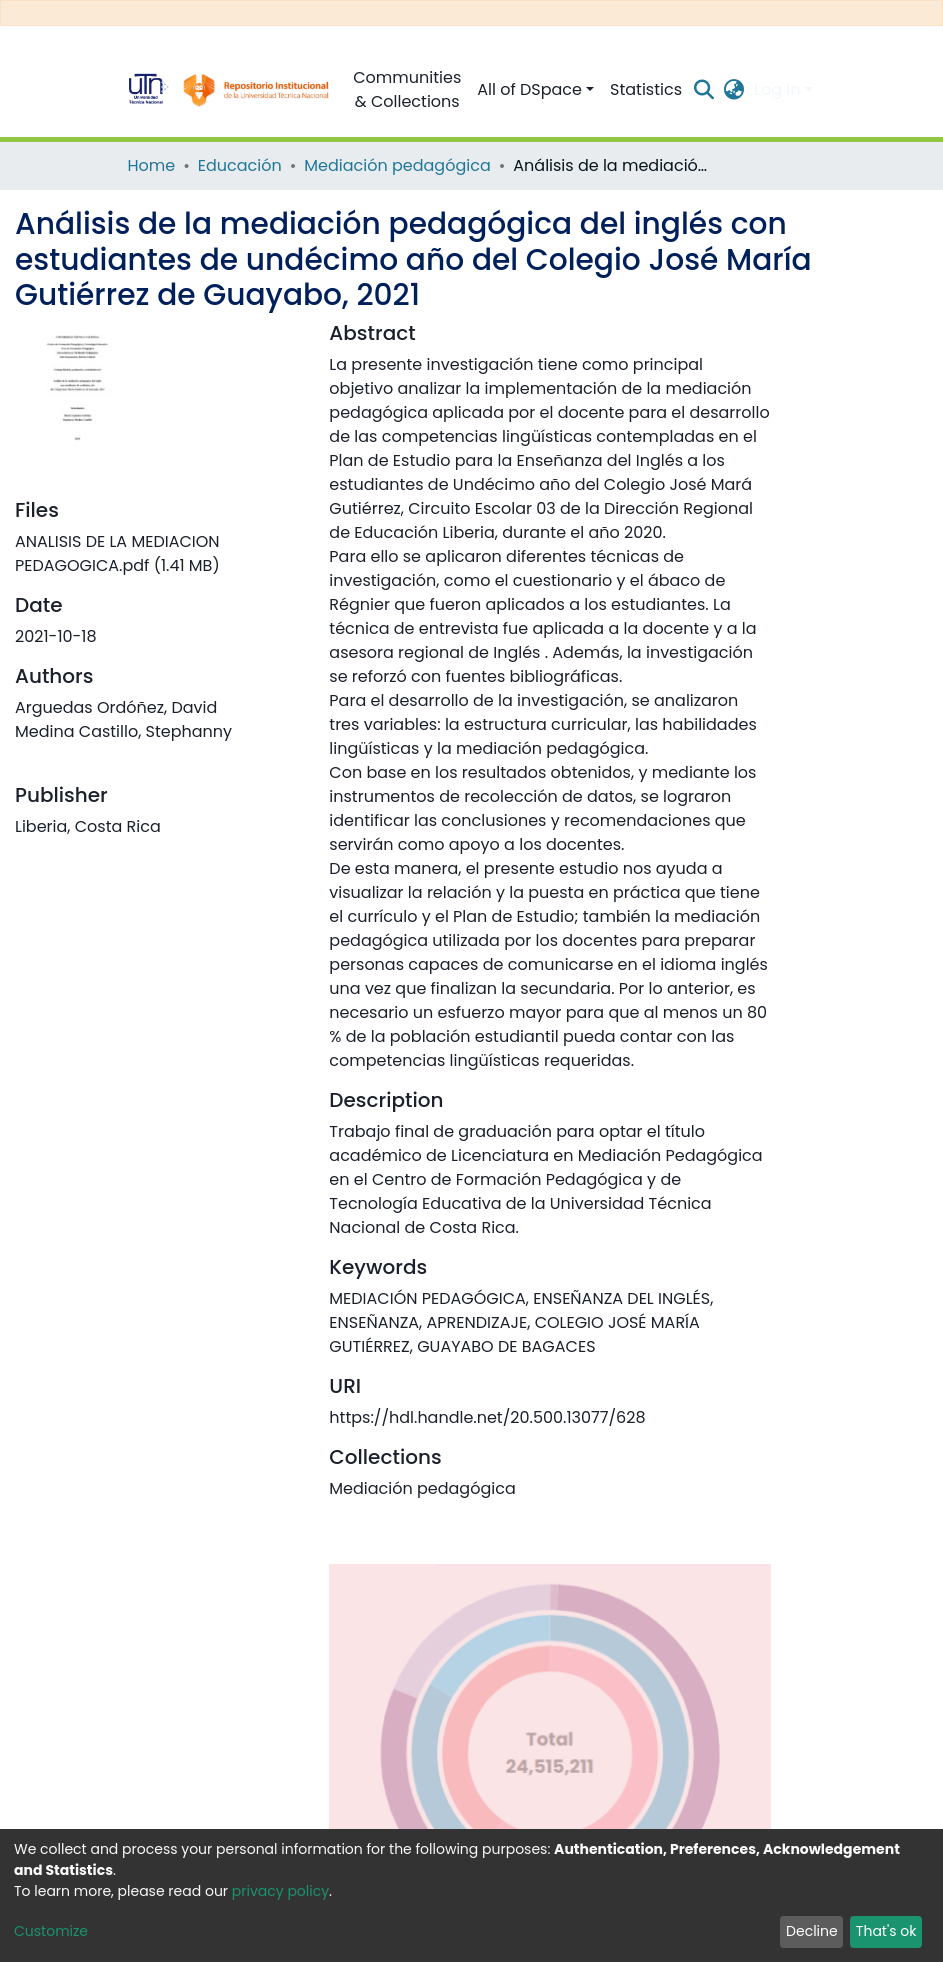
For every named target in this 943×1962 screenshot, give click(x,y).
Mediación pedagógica (397, 165)
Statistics (646, 89)
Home (152, 165)
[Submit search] (703, 90)
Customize (51, 1931)
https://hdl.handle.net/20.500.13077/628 (487, 1417)
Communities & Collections (407, 89)
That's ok (886, 1931)
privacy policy (280, 1891)
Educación (240, 165)
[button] (733, 90)
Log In (777, 89)
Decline (812, 1931)
